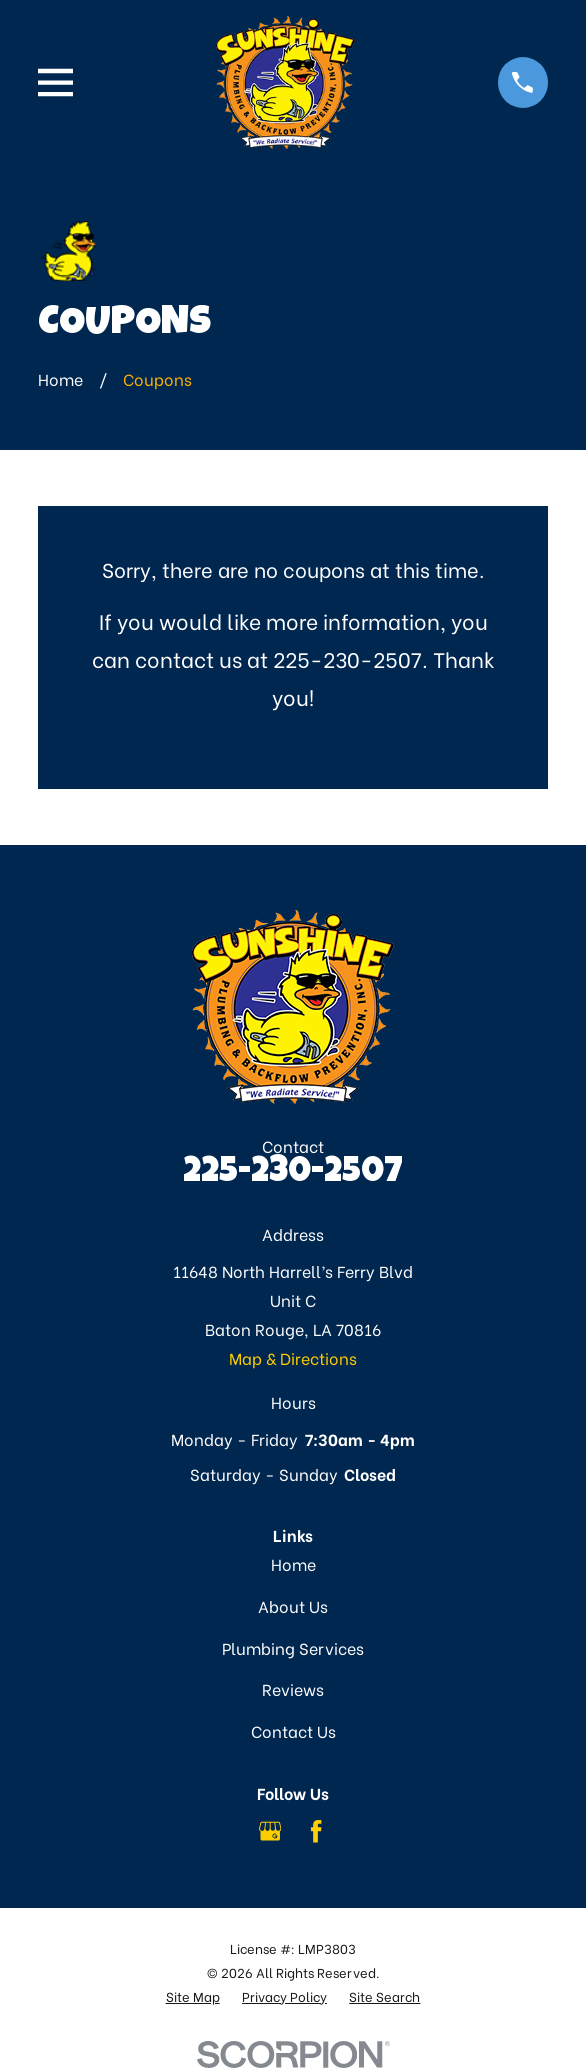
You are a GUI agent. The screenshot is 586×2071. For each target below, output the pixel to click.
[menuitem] (193, 1997)
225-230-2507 (293, 1173)
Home (293, 1563)
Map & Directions (293, 1357)
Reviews (293, 1688)
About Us (293, 1605)
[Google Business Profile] (270, 1831)
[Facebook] (316, 1831)
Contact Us (293, 1730)
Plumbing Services (293, 1647)
